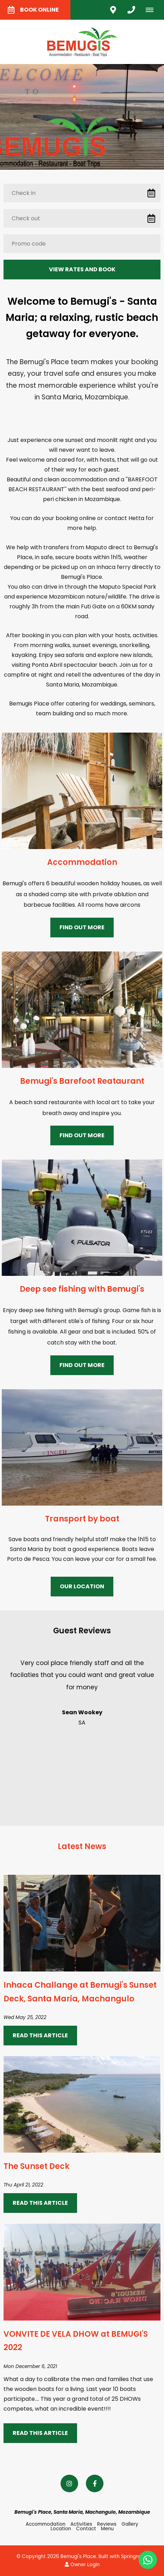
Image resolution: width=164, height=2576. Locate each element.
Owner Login (82, 2564)
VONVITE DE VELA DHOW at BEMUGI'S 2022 (76, 2341)
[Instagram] (69, 2483)
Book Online (33, 10)
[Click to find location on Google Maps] (113, 10)
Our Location (82, 1586)
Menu (107, 2528)
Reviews (106, 2524)
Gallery (129, 2524)
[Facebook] (94, 2483)
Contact (86, 2528)
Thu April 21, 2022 (23, 2185)
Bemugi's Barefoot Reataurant (82, 1081)
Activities (81, 2524)
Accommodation (82, 862)
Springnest (133, 2556)
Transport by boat (82, 1518)
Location (61, 2528)
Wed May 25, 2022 (25, 2017)
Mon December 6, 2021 (30, 2366)
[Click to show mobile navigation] (152, 10)
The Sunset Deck (36, 2166)
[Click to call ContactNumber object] (131, 10)
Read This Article (40, 2035)
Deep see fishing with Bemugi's (82, 1289)
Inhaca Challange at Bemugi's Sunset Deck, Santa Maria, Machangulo (80, 1992)
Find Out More (82, 927)
